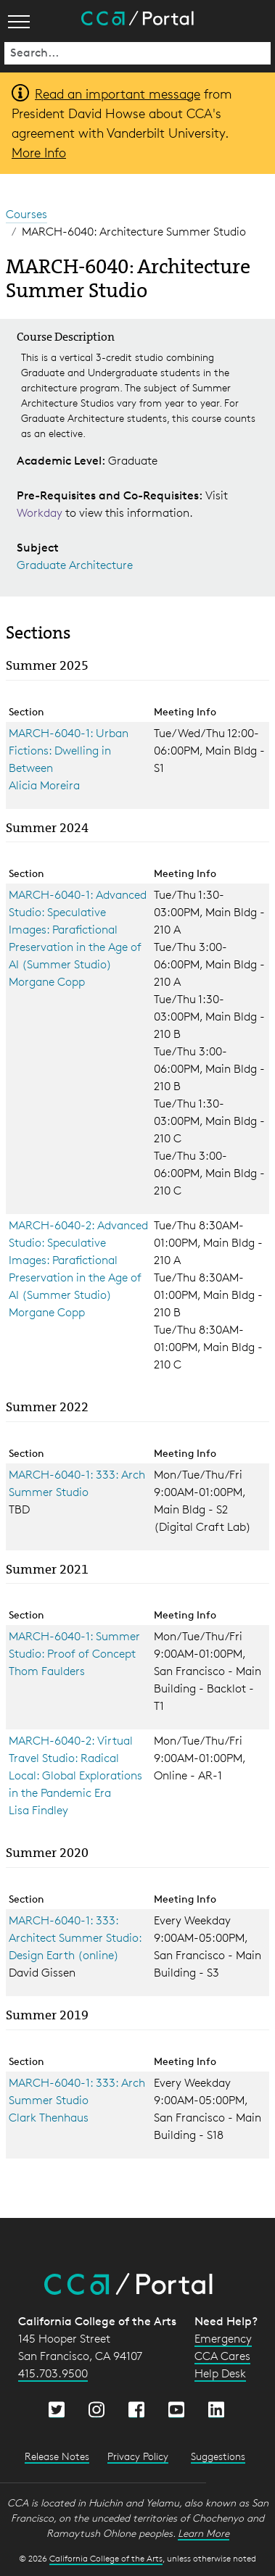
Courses (26, 214)
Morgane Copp (47, 982)
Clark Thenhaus (49, 2117)
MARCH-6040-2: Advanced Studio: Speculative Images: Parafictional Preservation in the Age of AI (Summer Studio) (78, 1260)
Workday (41, 513)
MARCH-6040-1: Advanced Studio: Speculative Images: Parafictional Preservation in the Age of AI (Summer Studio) (78, 929)
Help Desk (220, 2373)
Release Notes (57, 2456)
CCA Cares (222, 2356)
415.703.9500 (53, 2373)
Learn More (203, 2533)
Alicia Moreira (44, 785)
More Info (39, 152)
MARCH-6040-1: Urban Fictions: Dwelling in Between (68, 750)
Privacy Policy (137, 2456)
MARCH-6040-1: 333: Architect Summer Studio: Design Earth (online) (75, 1938)
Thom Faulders (47, 1671)
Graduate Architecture (75, 565)
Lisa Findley (38, 1810)
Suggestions (218, 2456)
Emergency (223, 2339)
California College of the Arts (106, 2558)
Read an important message (117, 93)
